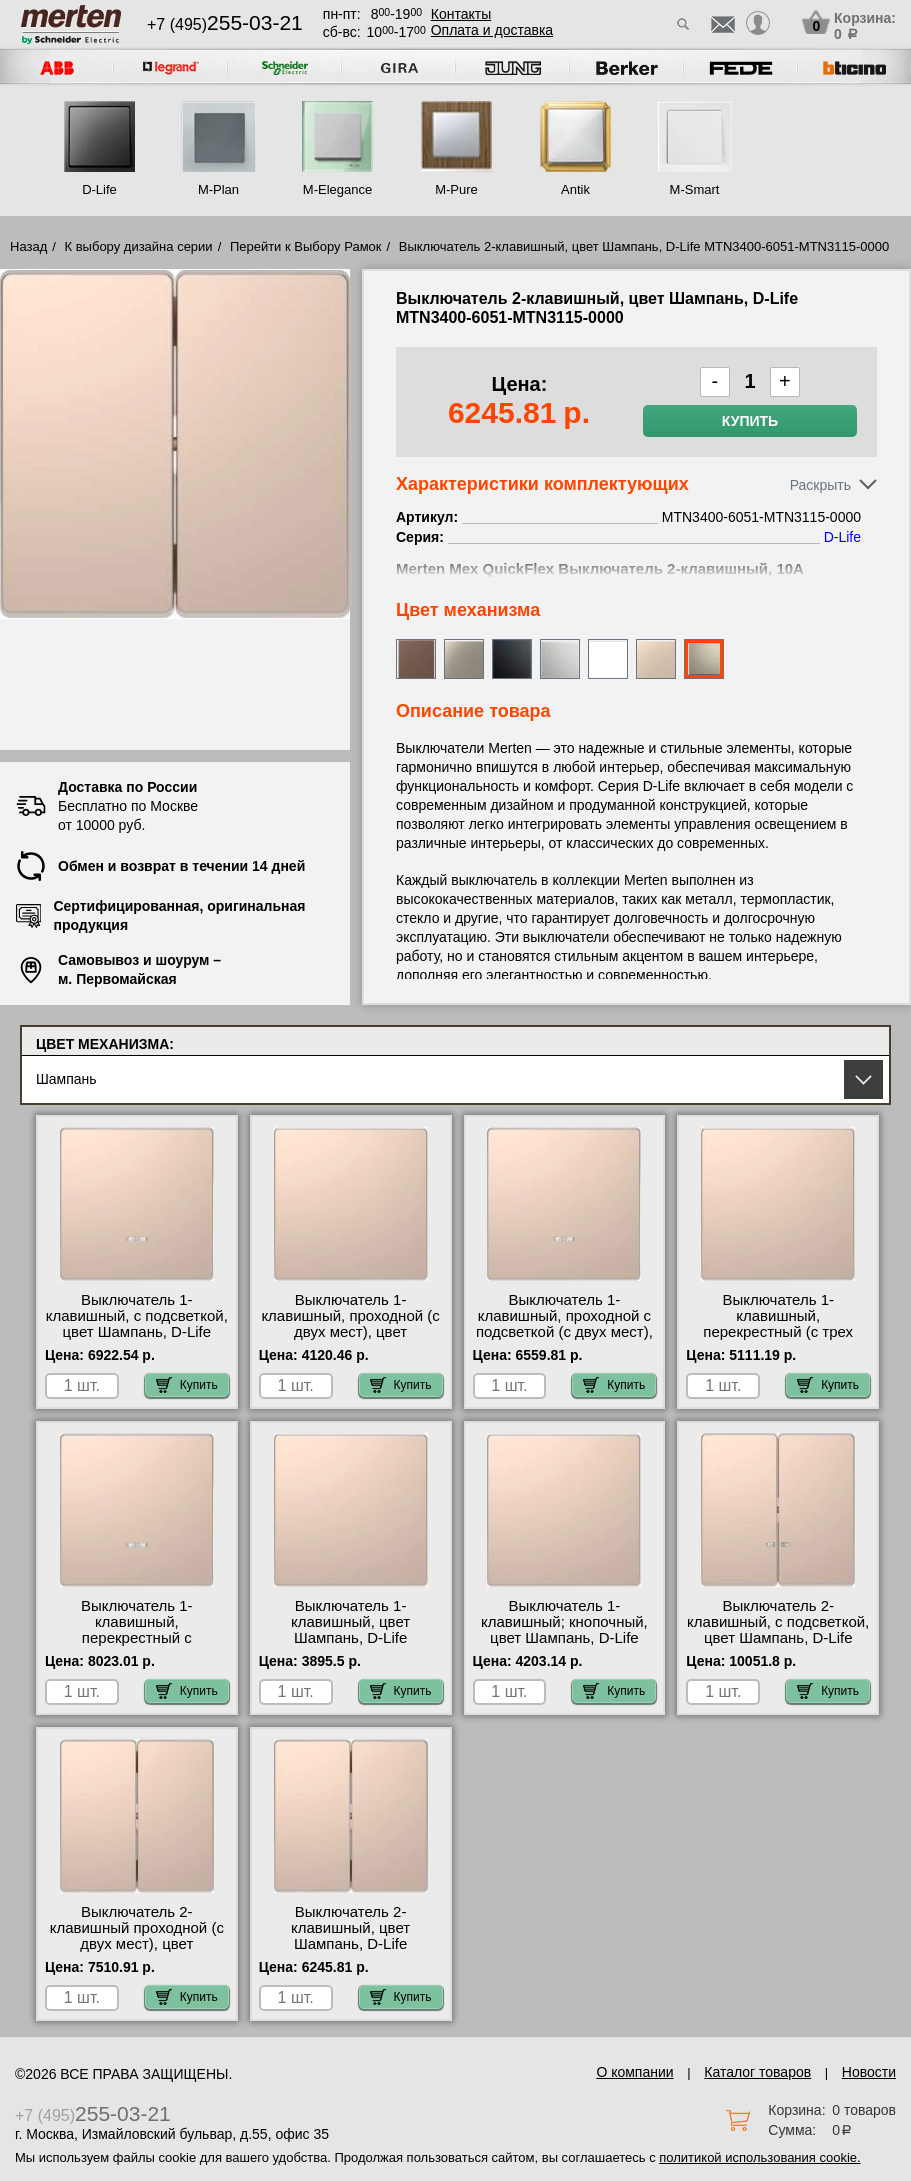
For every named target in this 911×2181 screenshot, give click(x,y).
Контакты (461, 14)
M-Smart (695, 189)
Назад (28, 246)
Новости (869, 2072)
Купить (750, 421)
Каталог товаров (757, 2072)
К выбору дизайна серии (139, 246)
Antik (575, 189)
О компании (634, 2072)
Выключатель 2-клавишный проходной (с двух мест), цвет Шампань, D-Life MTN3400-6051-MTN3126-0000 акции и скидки (137, 1952)
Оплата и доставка (492, 30)
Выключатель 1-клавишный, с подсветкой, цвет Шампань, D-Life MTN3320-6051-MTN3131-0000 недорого (137, 1332)
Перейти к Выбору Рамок (306, 246)
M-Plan (218, 189)
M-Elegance (337, 189)
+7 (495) (225, 24)
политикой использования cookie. (759, 2157)
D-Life (99, 189)
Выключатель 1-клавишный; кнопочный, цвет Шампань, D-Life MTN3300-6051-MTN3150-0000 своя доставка (564, 1638)
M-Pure (456, 189)
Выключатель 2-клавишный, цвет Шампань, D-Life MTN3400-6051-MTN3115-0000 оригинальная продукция (351, 1952)
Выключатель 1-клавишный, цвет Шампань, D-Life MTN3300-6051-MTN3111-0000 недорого (351, 1638)
